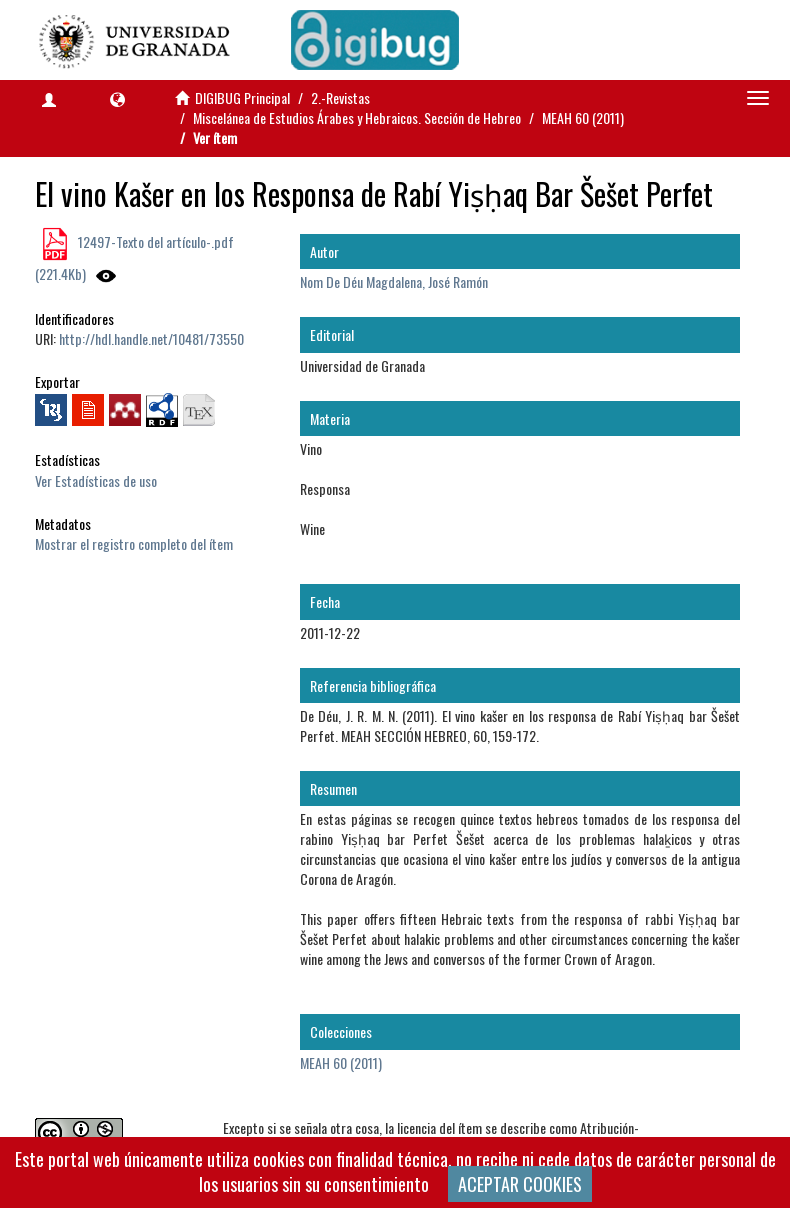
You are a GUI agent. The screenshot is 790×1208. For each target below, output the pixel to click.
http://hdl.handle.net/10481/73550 (151, 338)
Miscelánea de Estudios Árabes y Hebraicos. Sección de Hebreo (357, 117)
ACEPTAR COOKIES (520, 1184)
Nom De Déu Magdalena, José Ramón (394, 281)
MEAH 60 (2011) (583, 117)
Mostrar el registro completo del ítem (134, 543)
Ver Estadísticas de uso (96, 480)
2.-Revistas (340, 97)
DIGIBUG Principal (242, 97)
